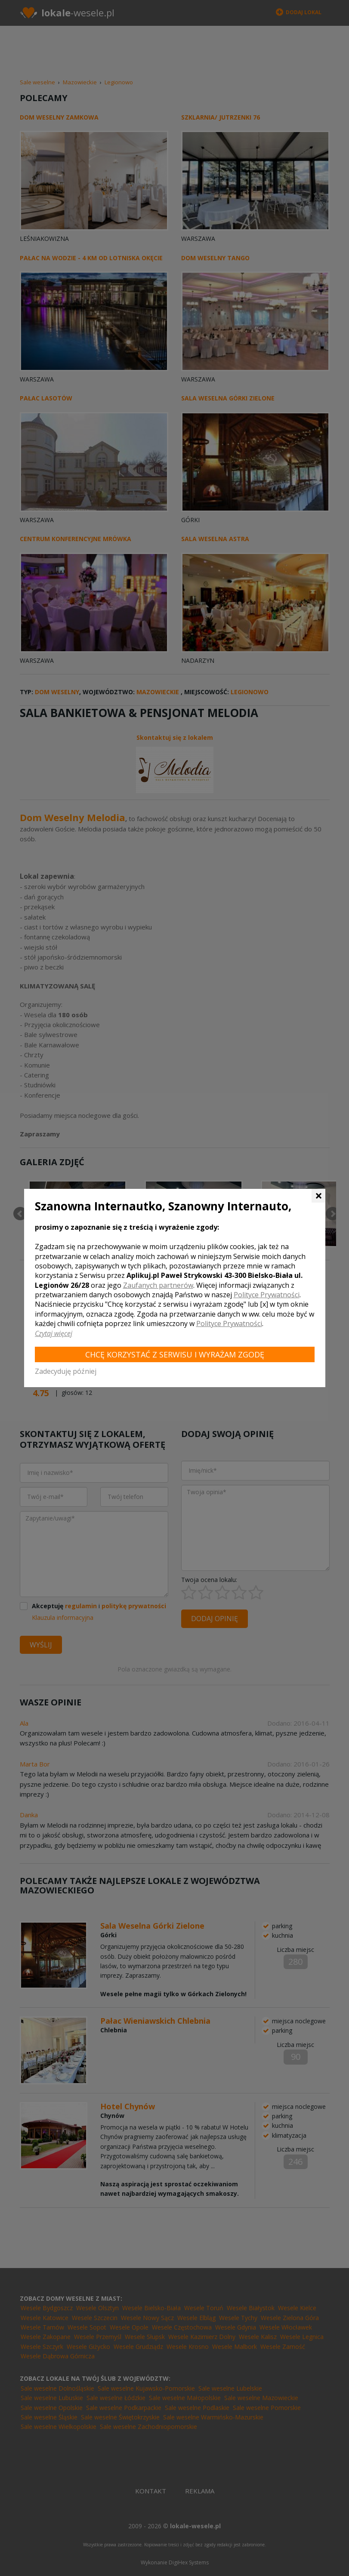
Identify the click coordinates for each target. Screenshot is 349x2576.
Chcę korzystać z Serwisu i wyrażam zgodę (174, 1354)
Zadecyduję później (65, 1371)
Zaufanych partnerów (158, 1285)
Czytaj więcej (53, 1333)
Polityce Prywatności (267, 1294)
